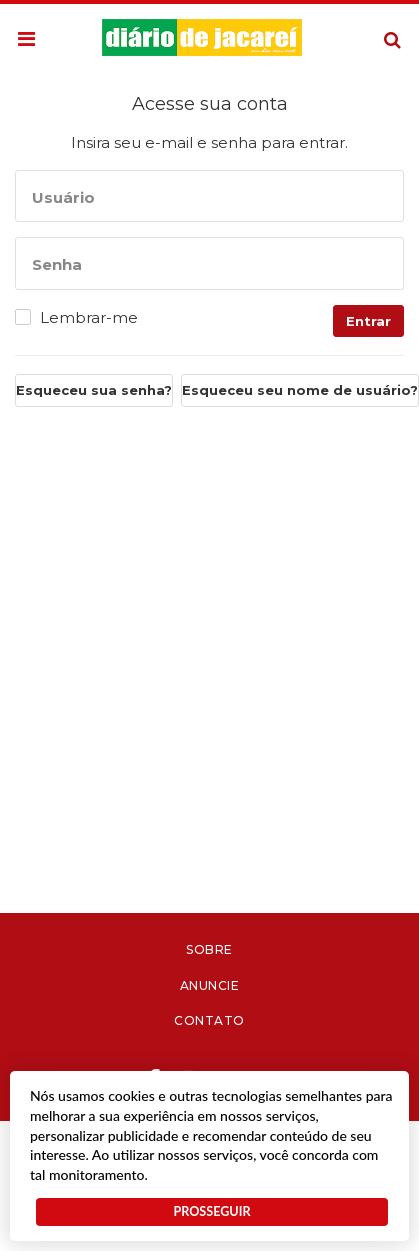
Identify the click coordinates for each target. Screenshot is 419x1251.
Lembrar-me (89, 318)
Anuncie (210, 985)
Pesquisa (376, 24)
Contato (209, 1020)
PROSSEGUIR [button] (211, 1211)
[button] (26, 40)
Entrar (368, 321)
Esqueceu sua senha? (94, 390)
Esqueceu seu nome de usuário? (300, 390)
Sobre (209, 949)
